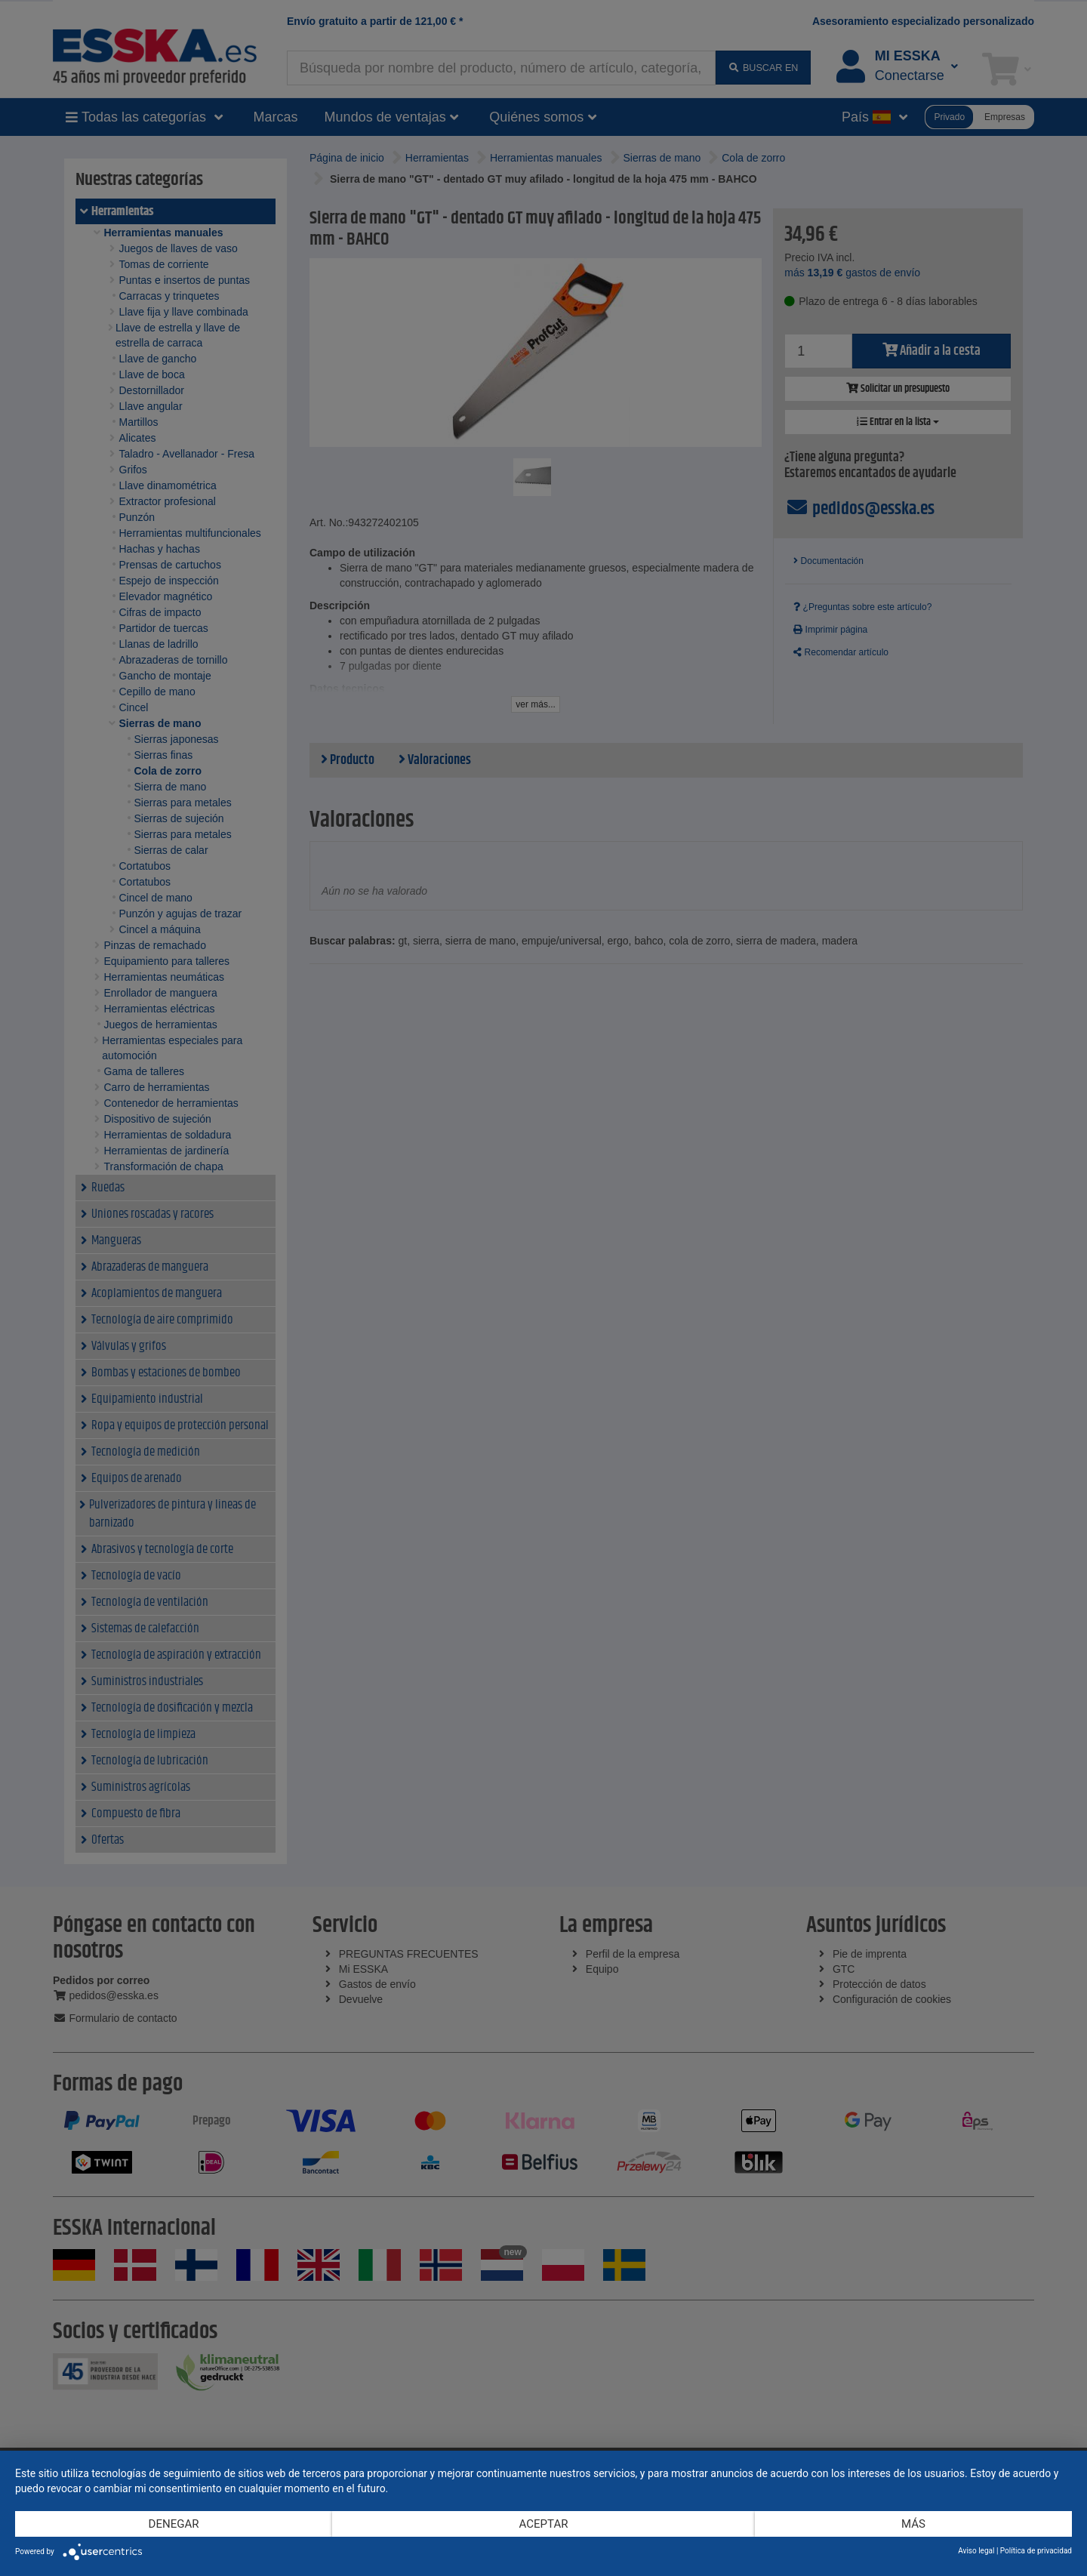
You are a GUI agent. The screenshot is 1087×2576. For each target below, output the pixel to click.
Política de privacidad (1036, 2551)
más (913, 2524)
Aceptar (543, 2524)
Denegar (174, 2524)
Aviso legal (976, 2551)
